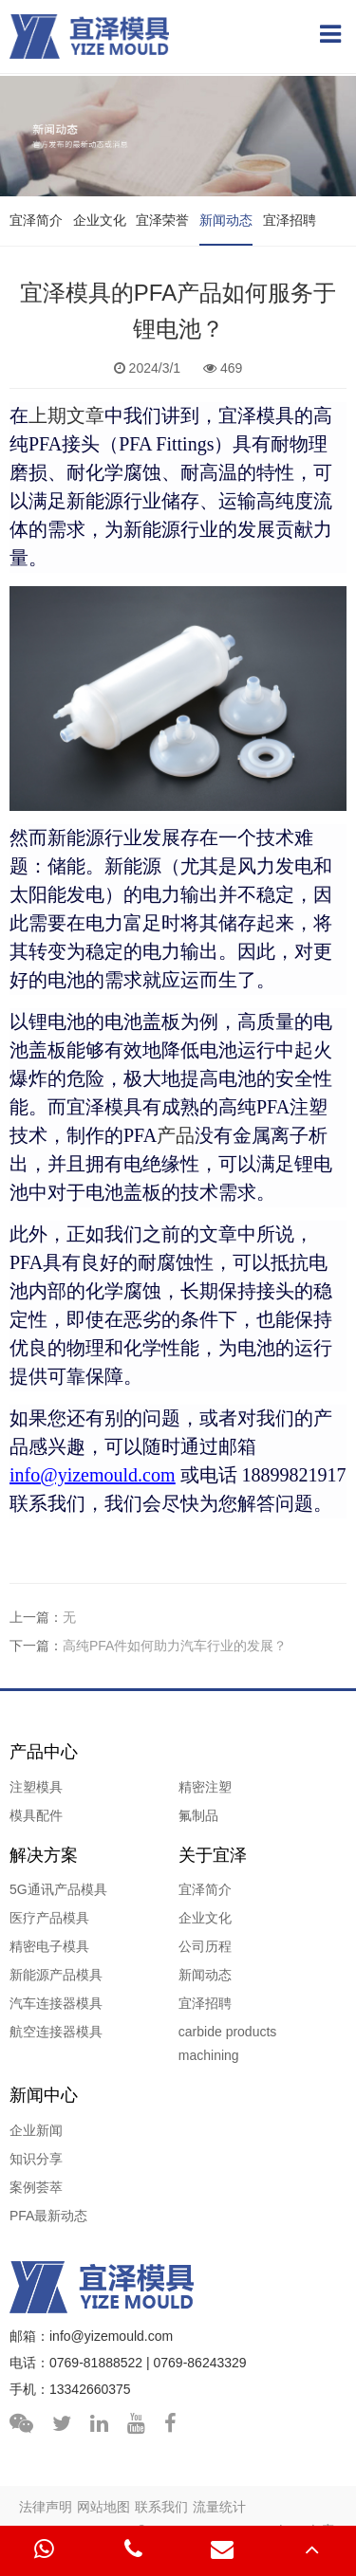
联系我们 (161, 2506)
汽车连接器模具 (56, 2003)
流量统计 (219, 2506)
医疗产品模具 (49, 1917)
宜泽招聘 (289, 220)
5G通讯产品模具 (58, 1889)
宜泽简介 (36, 220)
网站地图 (103, 2506)
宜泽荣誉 (162, 220)
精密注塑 (205, 1786)
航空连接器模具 (56, 2031)
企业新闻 (36, 2130)
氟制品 (198, 1815)
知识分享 (36, 2158)
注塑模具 (36, 1786)
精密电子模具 (49, 1946)
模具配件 (36, 1815)
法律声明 (45, 2506)
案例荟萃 (36, 2187)
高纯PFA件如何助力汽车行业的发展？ (175, 1645)
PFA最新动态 (48, 2215)
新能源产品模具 (56, 1974)
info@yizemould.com (111, 2336)
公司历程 (205, 1946)
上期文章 (66, 415)
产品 (159, 1135)
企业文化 (99, 220)
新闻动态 (226, 220)
